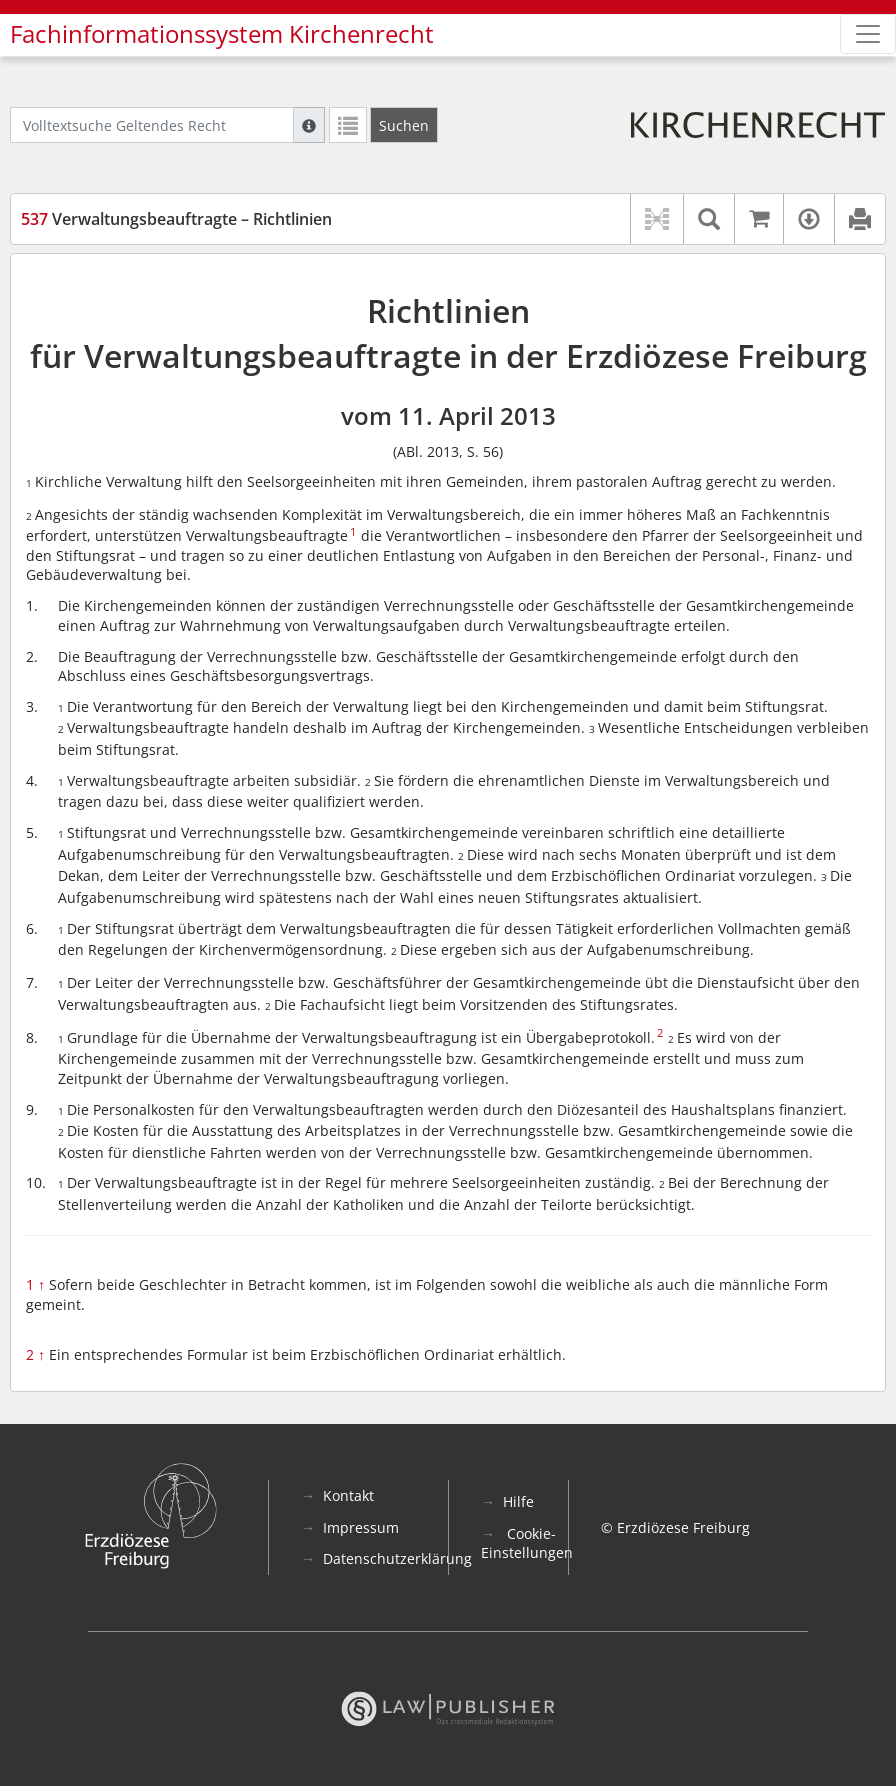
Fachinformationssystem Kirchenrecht (222, 34)
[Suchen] (404, 125)
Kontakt (348, 1495)
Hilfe (518, 1501)
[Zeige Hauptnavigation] (868, 34)
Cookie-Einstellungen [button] (527, 1543)
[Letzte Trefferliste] (348, 125)
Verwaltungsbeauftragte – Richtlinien (176, 219)
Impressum (361, 1527)
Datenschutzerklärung (397, 1558)
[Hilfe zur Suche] (309, 125)
